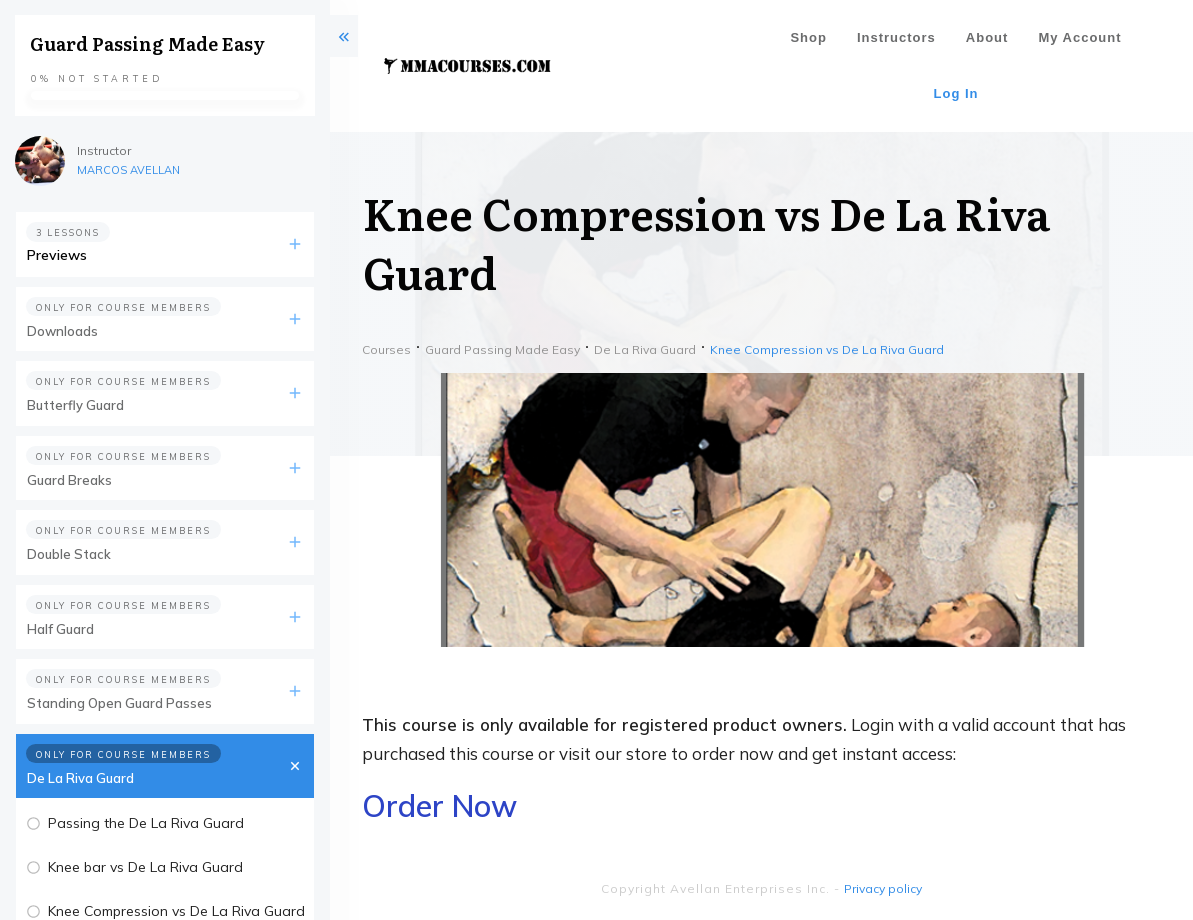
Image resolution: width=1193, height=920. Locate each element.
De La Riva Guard (80, 778)
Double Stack (69, 554)
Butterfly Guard (75, 405)
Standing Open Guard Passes (119, 703)
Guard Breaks (69, 480)
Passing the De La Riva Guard (146, 823)
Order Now (439, 806)
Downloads (62, 331)
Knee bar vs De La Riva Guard (145, 867)
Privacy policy (883, 888)
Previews (57, 255)
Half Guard (60, 629)
